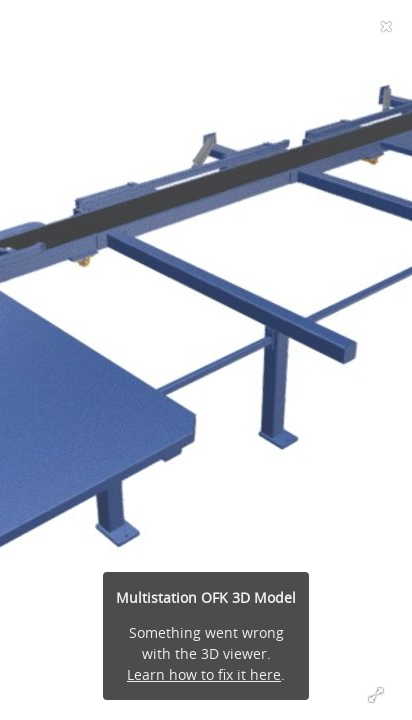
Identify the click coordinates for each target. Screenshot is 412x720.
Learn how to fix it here (204, 674)
